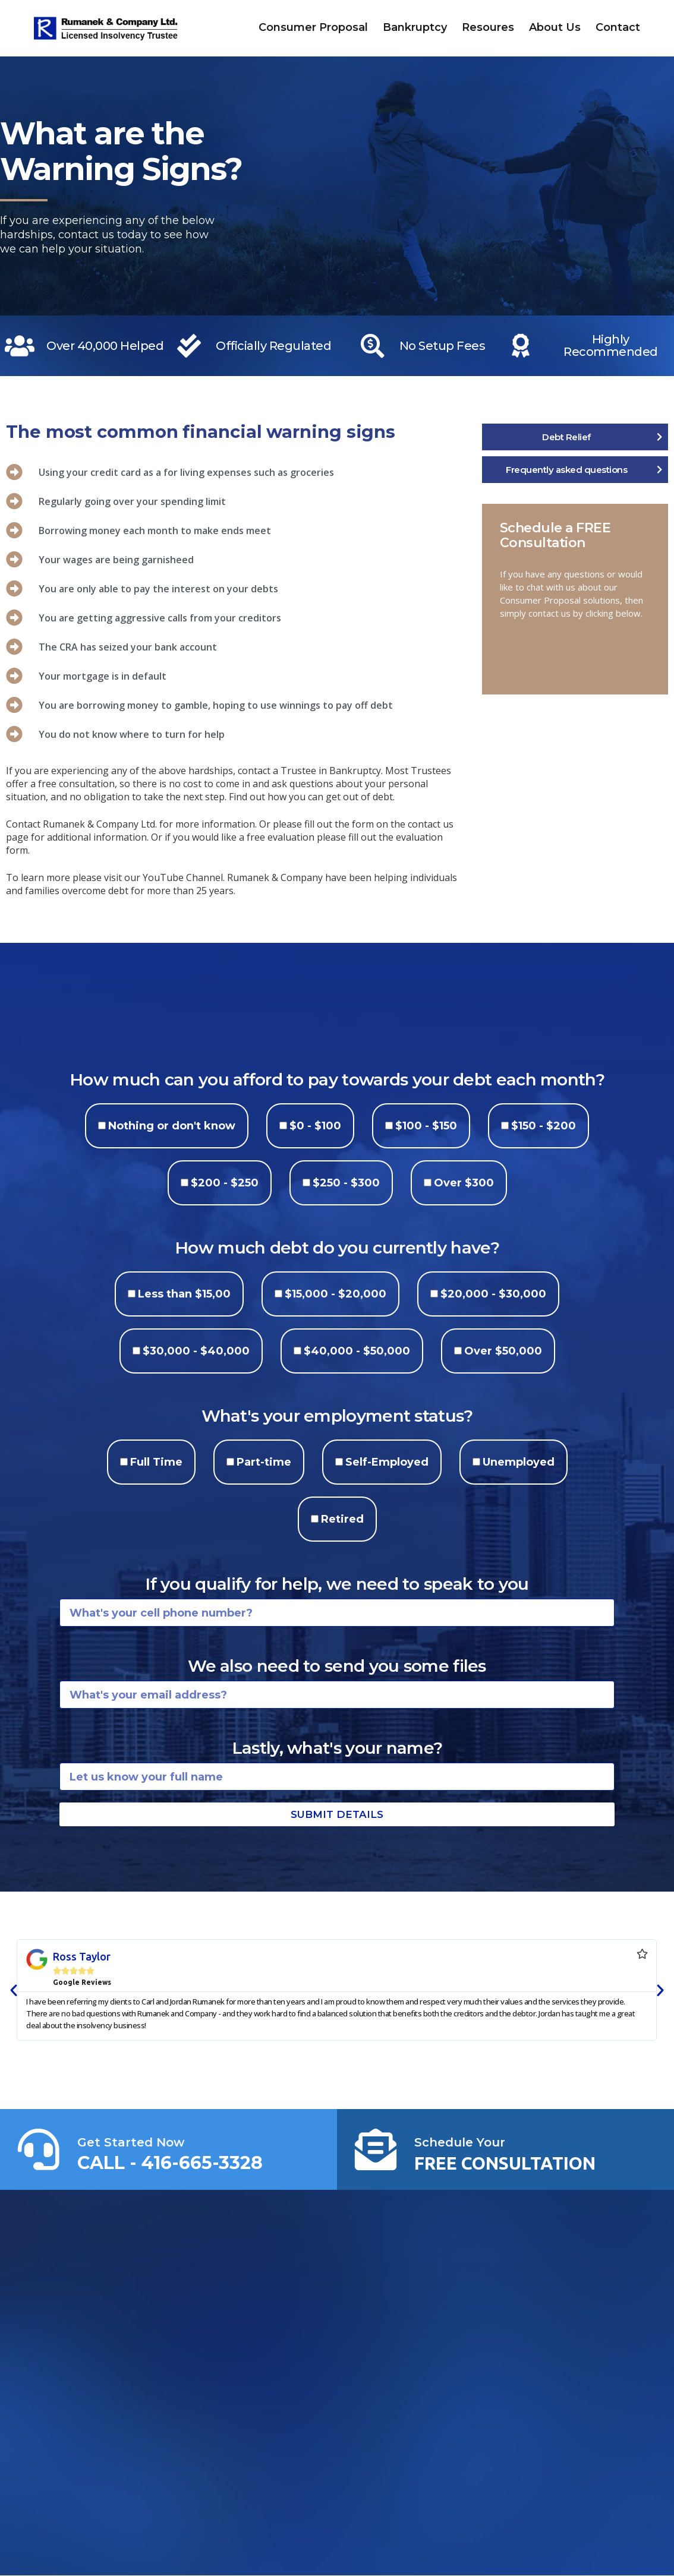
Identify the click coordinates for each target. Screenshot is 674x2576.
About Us (555, 27)
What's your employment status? (337, 1416)
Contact (618, 27)
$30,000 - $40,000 (196, 1351)
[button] (13, 1990)
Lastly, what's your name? (337, 1748)
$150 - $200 (543, 1125)
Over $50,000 (503, 1351)
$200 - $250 (225, 1182)
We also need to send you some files (337, 1666)
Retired (342, 1519)
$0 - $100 (315, 1125)
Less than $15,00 (184, 1293)
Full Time (156, 1462)
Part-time (264, 1462)
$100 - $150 (426, 1125)
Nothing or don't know (171, 1125)
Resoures (488, 27)
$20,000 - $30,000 (493, 1293)
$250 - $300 (346, 1182)
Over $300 (464, 1182)
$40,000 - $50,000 (357, 1351)
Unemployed (519, 1462)
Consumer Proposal (313, 27)
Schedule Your (459, 2142)
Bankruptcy (415, 27)
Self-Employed (387, 1462)
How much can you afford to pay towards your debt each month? (337, 1079)
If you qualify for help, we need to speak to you (336, 1584)
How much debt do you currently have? (337, 1248)
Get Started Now (130, 2142)
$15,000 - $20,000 (335, 1293)
